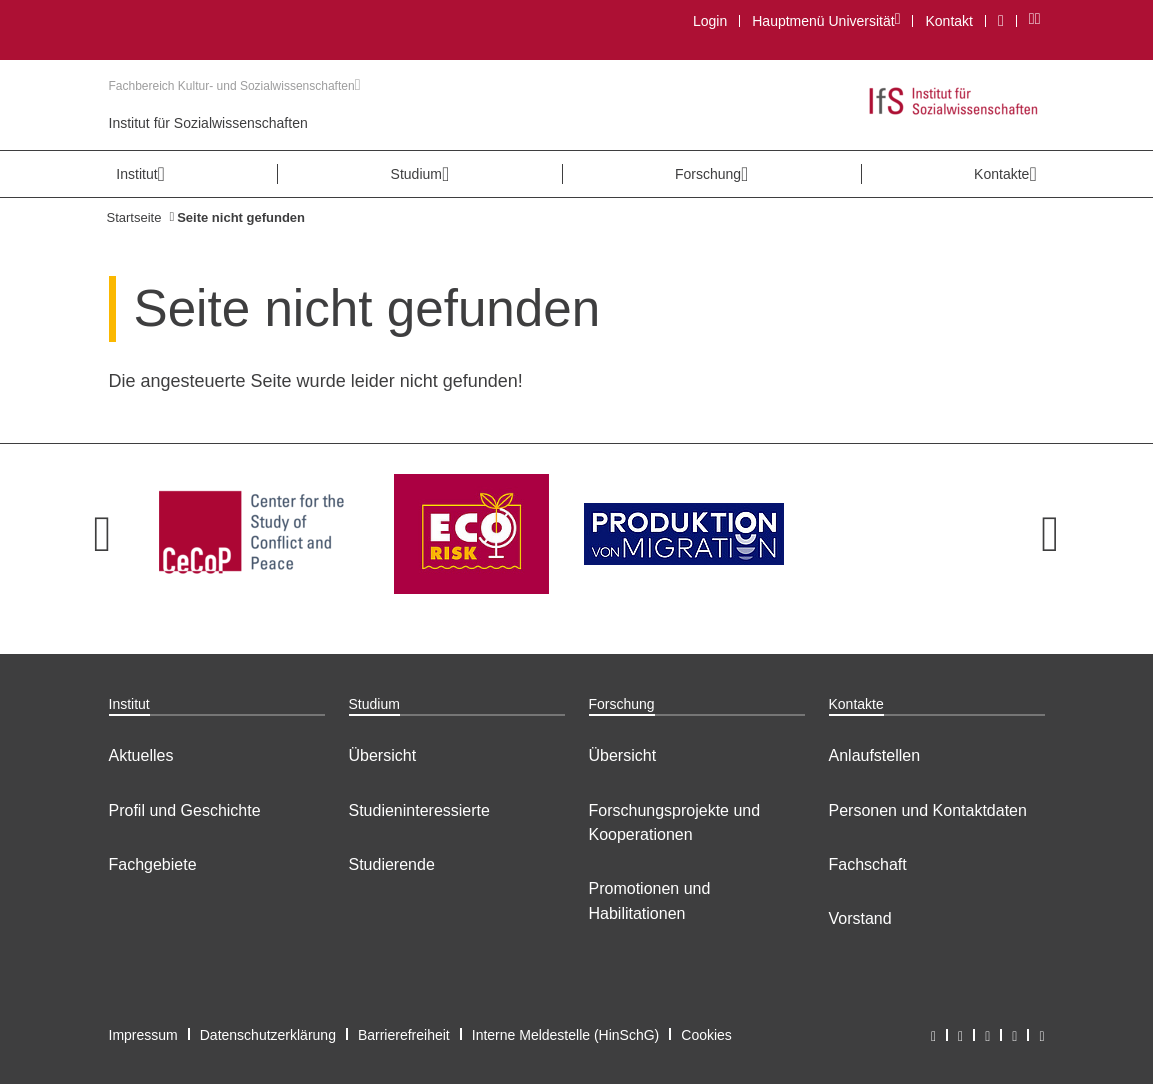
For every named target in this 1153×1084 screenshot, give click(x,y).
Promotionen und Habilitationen (650, 900)
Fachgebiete (153, 864)
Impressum (143, 1035)
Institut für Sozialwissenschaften (208, 123)
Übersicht (383, 755)
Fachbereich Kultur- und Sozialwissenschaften (235, 86)
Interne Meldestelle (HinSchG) (566, 1035)
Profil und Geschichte (185, 810)
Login (710, 21)
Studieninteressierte (419, 810)
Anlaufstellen (875, 755)
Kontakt (948, 21)
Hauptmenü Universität (825, 20)
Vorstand (860, 918)
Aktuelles (141, 755)
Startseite (134, 217)
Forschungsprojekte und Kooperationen (675, 822)
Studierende (392, 864)
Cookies (706, 1035)
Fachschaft (868, 864)
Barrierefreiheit (404, 1035)
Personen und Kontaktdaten (928, 810)
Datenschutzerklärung (268, 1035)
